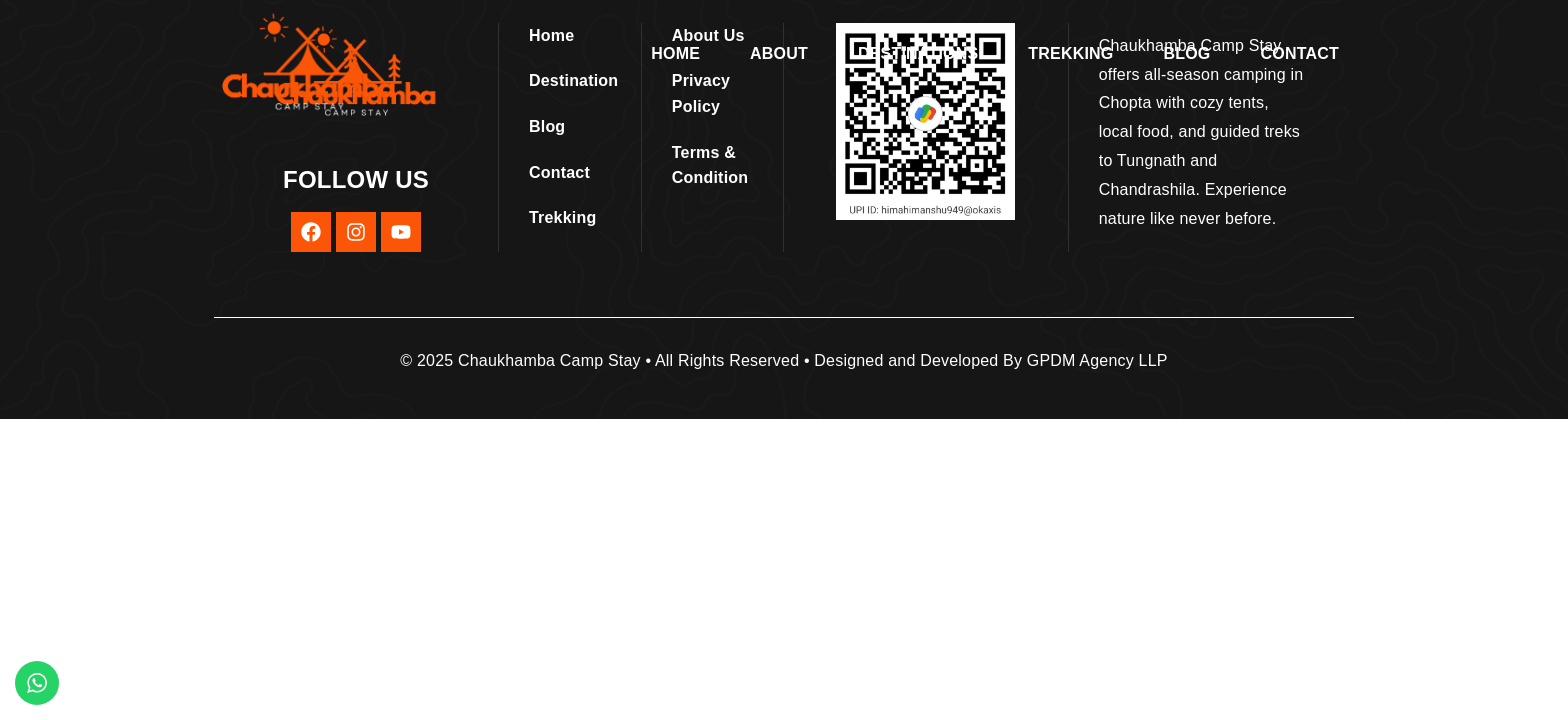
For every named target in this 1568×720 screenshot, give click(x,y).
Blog (1187, 53)
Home (675, 53)
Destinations (918, 53)
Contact (1300, 53)
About (779, 53)
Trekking (1070, 53)
